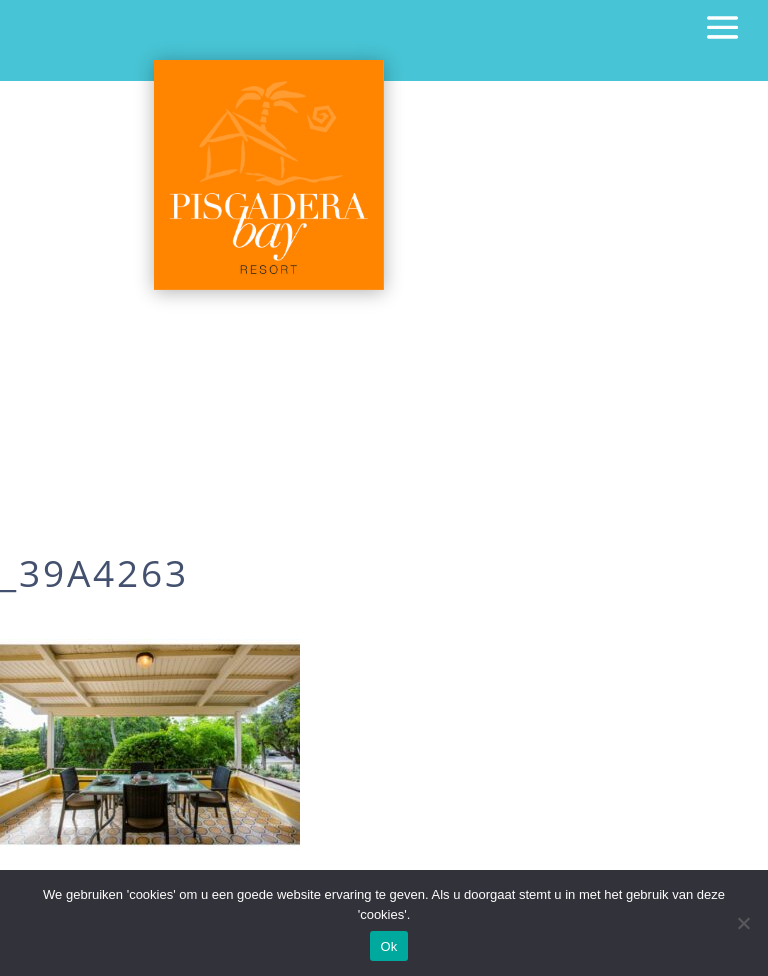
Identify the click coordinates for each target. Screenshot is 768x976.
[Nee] (743, 923)
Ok (388, 946)
